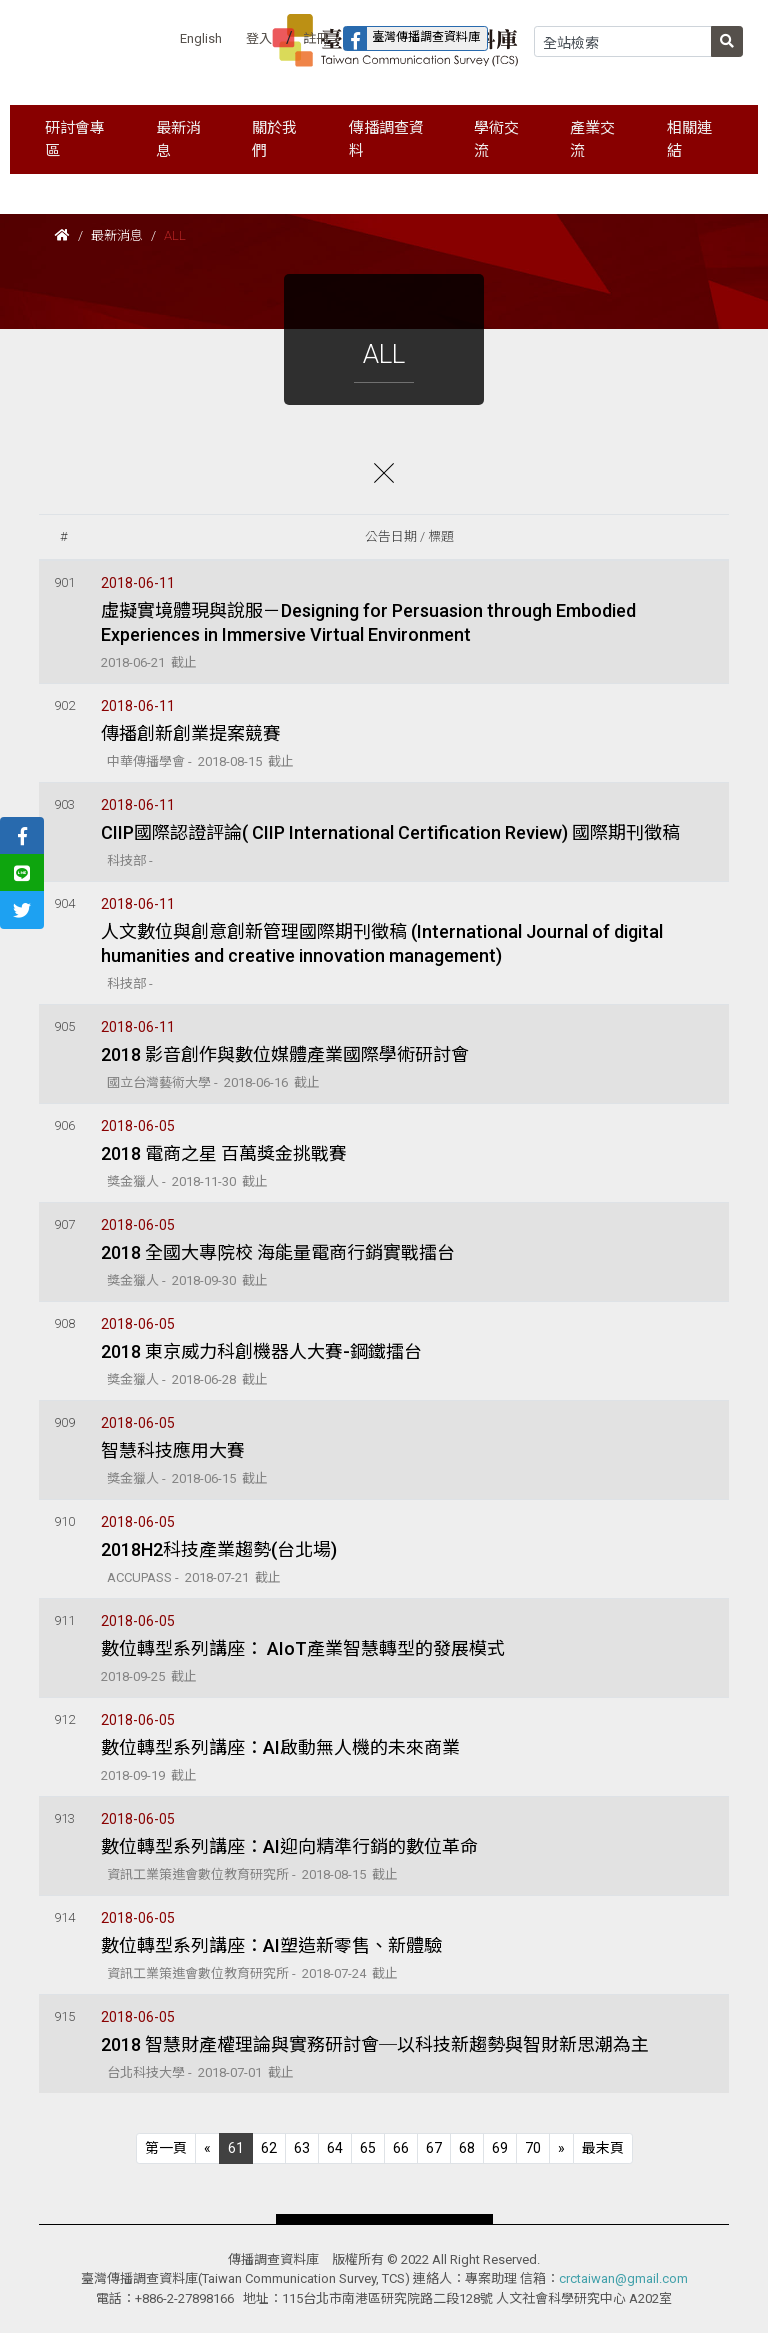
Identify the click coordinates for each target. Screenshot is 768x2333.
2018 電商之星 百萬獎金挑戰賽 (224, 1153)
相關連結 (689, 139)
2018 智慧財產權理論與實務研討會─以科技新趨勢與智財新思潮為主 (375, 2044)
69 (500, 2148)
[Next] (561, 2148)
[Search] (623, 41)
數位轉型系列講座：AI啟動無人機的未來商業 (280, 1747)
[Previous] (166, 2148)
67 (434, 2148)
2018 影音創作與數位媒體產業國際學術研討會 (285, 1054)
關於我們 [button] (274, 139)
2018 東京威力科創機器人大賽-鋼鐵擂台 (261, 1351)
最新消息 (117, 235)
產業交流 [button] (592, 139)
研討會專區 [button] (75, 139)
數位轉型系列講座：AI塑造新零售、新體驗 (271, 1945)
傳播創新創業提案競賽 (191, 733)
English (201, 38)
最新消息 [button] (178, 139)
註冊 (316, 38)
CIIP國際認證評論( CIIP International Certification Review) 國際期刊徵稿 (390, 832)
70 (533, 2148)
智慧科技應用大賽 (173, 1450)
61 (236, 2148)
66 (401, 2148)
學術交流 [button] (496, 139)
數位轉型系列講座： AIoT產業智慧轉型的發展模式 (303, 1648)
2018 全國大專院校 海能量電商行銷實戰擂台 (278, 1252)
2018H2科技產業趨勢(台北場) (219, 1549)
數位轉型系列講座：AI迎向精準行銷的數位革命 (289, 1846)
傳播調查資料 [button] (386, 139)
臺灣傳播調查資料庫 (412, 38)
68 (467, 2148)
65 (368, 2148)
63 (302, 2148)
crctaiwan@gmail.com (623, 2278)
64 (335, 2148)
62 (269, 2148)
